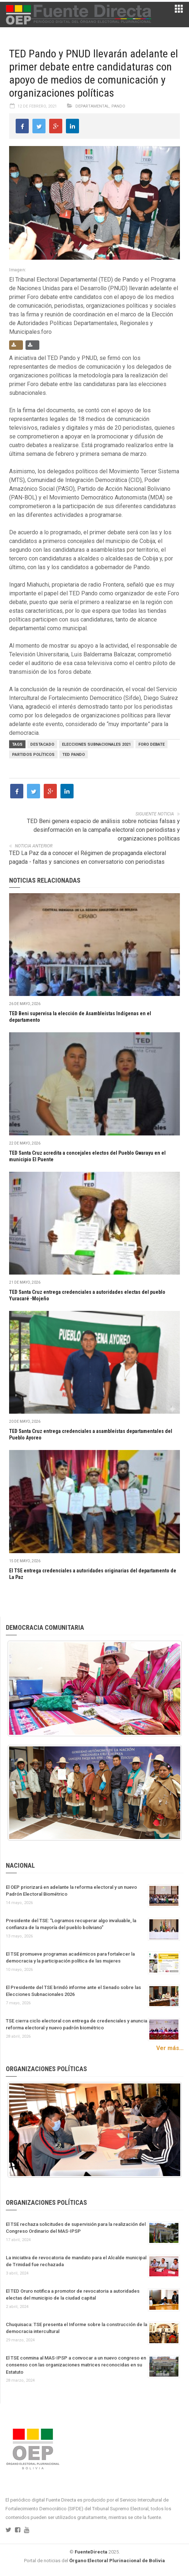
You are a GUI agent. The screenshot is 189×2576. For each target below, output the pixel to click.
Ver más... (170, 2048)
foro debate (151, 744)
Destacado (42, 744)
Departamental (92, 106)
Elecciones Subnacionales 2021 (96, 744)
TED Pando (73, 754)
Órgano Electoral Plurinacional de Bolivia (117, 2560)
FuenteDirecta (91, 2552)
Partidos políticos (33, 754)
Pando (118, 106)
